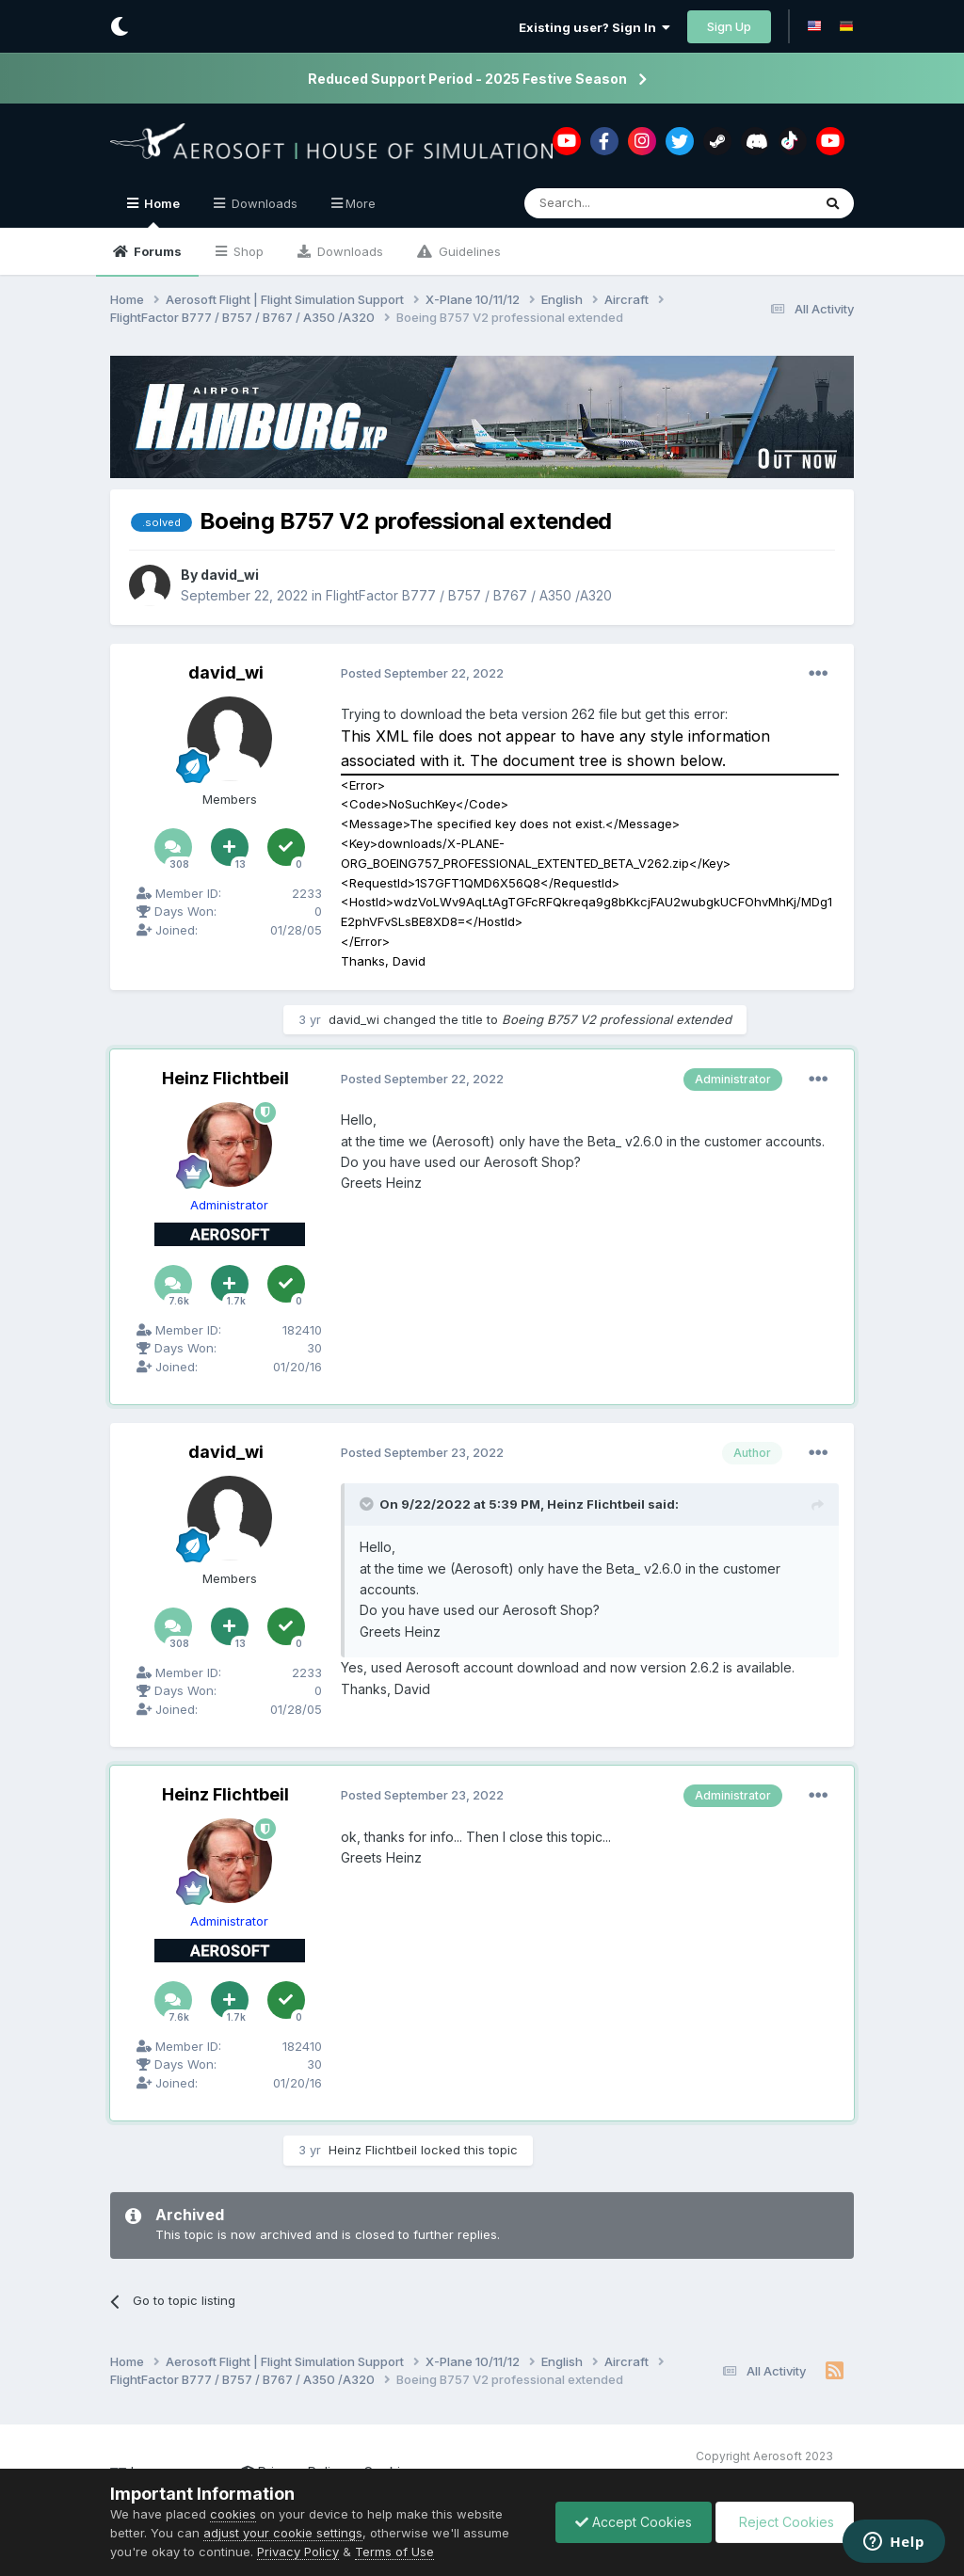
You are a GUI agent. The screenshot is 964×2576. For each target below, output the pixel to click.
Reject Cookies (784, 2522)
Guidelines (468, 251)
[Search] (619, 203)
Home (160, 212)
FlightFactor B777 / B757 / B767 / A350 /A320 (469, 594)
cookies (233, 2513)
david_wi (230, 575)
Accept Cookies (633, 2522)
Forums (156, 251)
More (360, 203)
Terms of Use (394, 2551)
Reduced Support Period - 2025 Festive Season (467, 79)
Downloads (348, 251)
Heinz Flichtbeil (225, 1078)
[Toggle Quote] (368, 1504)
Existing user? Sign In (594, 27)
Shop (247, 251)
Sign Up (729, 26)
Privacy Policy (298, 2551)
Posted (422, 672)
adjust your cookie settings (282, 2532)
